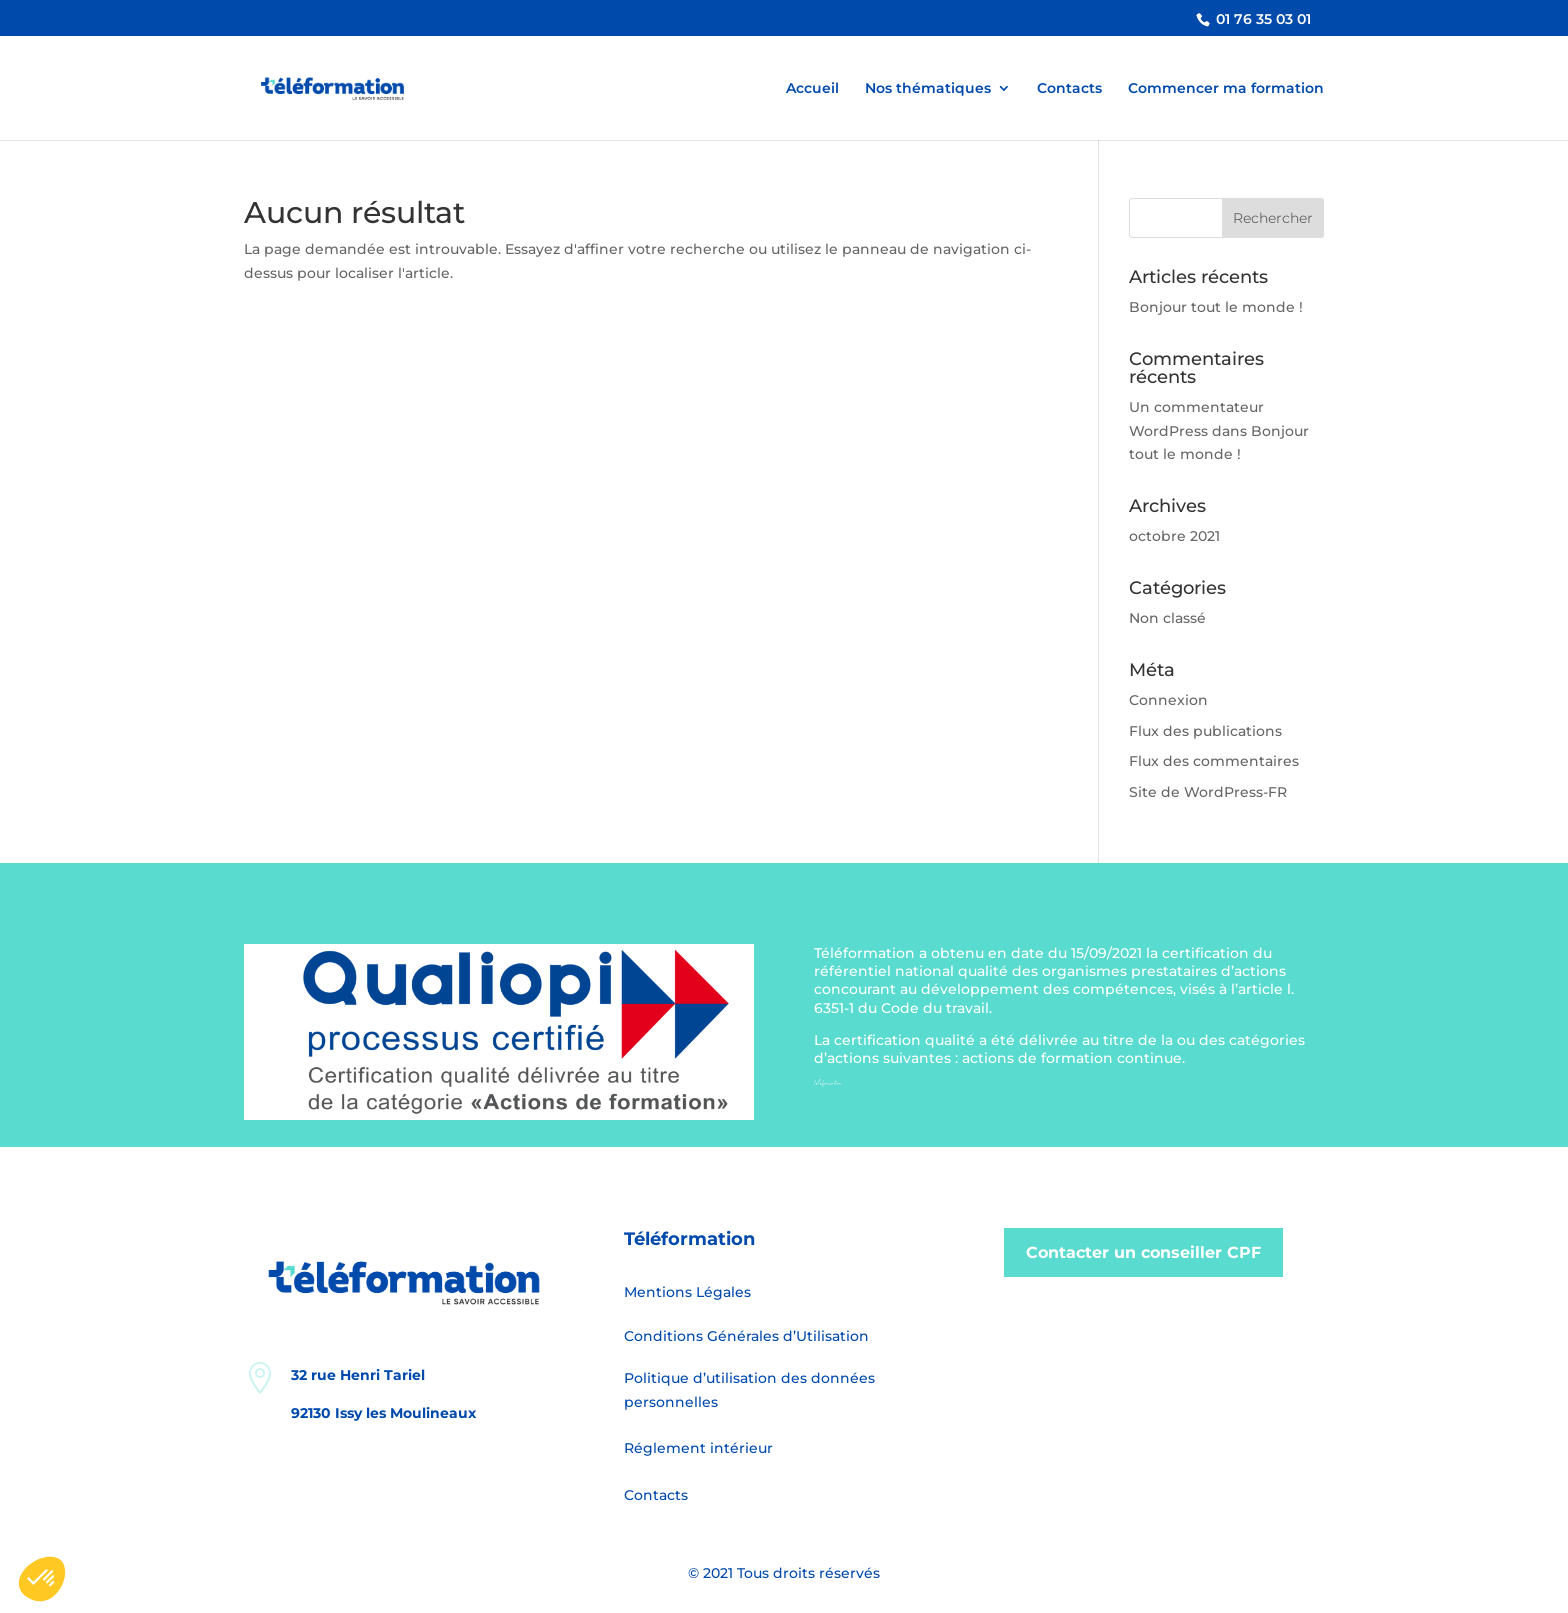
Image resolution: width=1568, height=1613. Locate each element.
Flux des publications (1205, 731)
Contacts (1069, 89)
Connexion (1168, 700)
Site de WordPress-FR (1208, 792)
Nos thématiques (928, 89)
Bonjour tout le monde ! (1216, 307)
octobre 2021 (1174, 536)
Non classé (1167, 618)
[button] (42, 1579)
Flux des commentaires (1214, 761)
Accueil (812, 89)
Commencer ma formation (1226, 89)
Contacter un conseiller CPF (1143, 1252)
